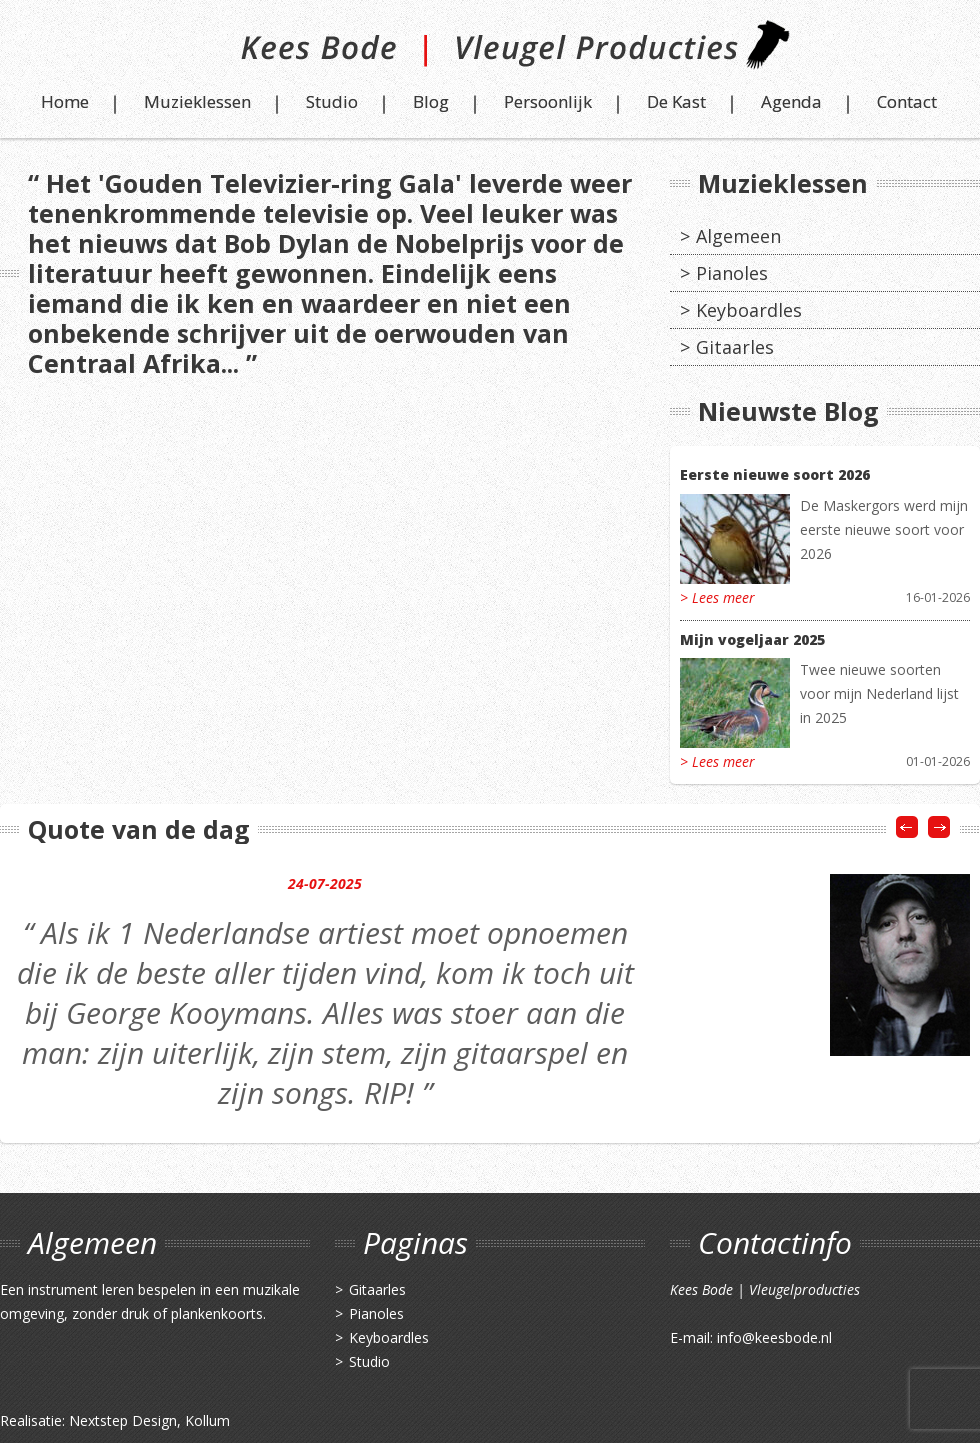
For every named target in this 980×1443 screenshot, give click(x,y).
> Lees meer (717, 597)
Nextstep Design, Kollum (149, 1420)
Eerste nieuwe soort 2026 (775, 474)
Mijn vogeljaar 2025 (752, 639)
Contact (907, 101)
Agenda (791, 101)
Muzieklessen (197, 101)
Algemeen (738, 236)
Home (65, 101)
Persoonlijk (548, 101)
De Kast (676, 101)
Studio (332, 101)
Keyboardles (749, 310)
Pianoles (732, 273)
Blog (431, 101)
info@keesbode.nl (774, 1337)
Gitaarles (735, 347)
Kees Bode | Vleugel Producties (490, 52)
